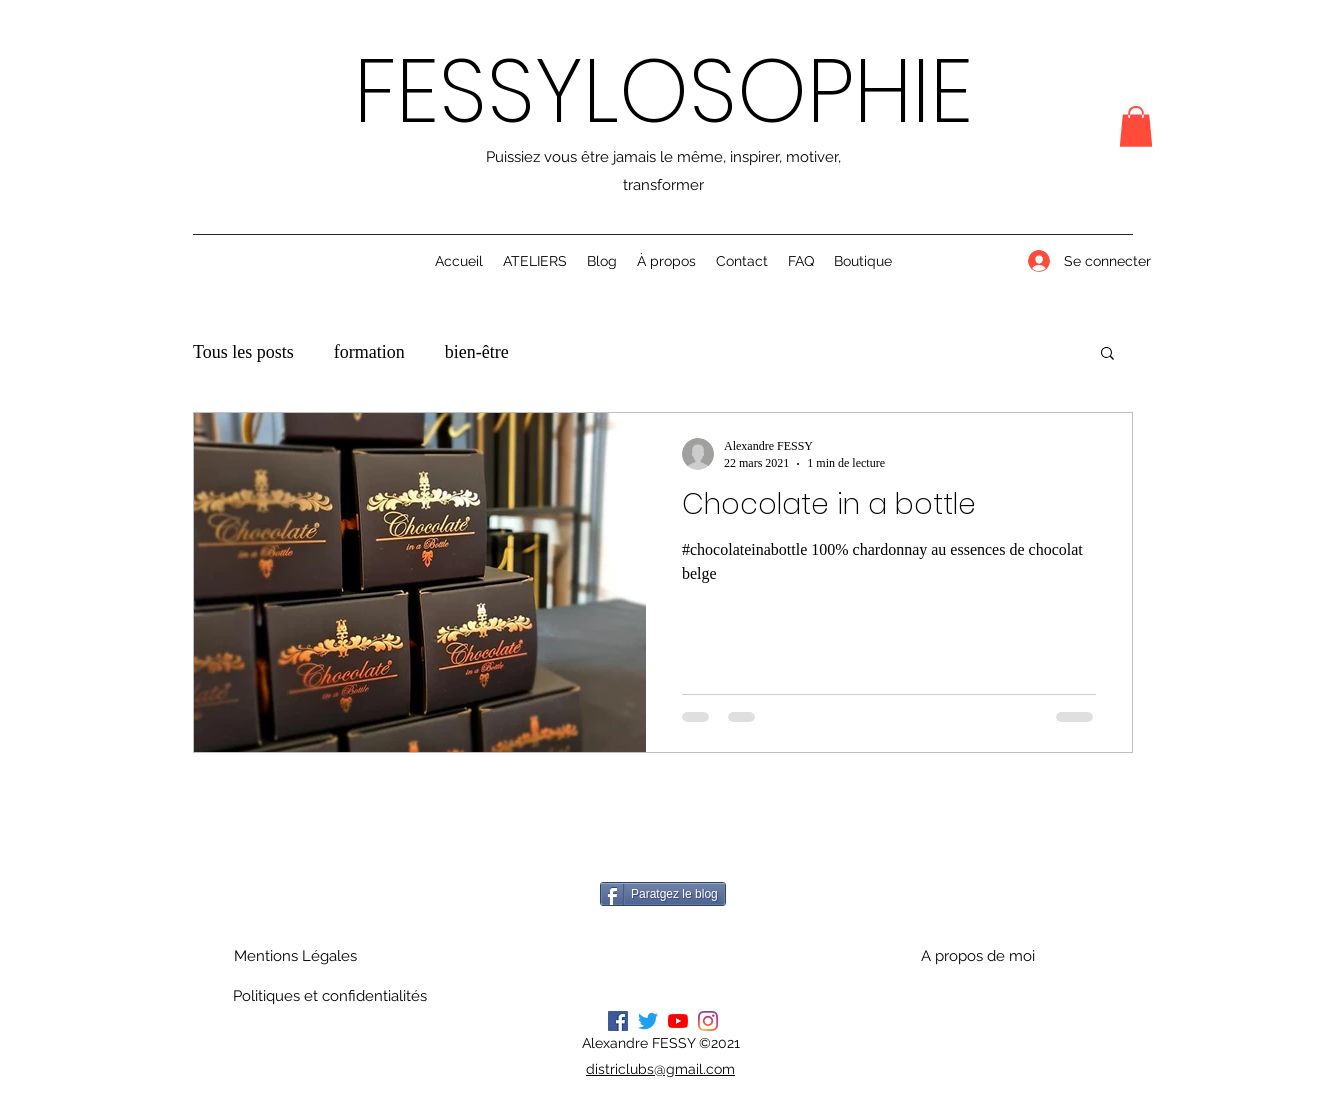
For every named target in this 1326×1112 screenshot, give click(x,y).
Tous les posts (243, 352)
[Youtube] (678, 1021)
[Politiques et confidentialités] (330, 996)
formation (369, 352)
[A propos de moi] (978, 956)
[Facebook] (618, 1021)
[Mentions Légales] (295, 956)
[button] (1136, 126)
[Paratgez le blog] (663, 894)
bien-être (477, 352)
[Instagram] (708, 1021)
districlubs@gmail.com (660, 1069)
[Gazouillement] (648, 1021)
